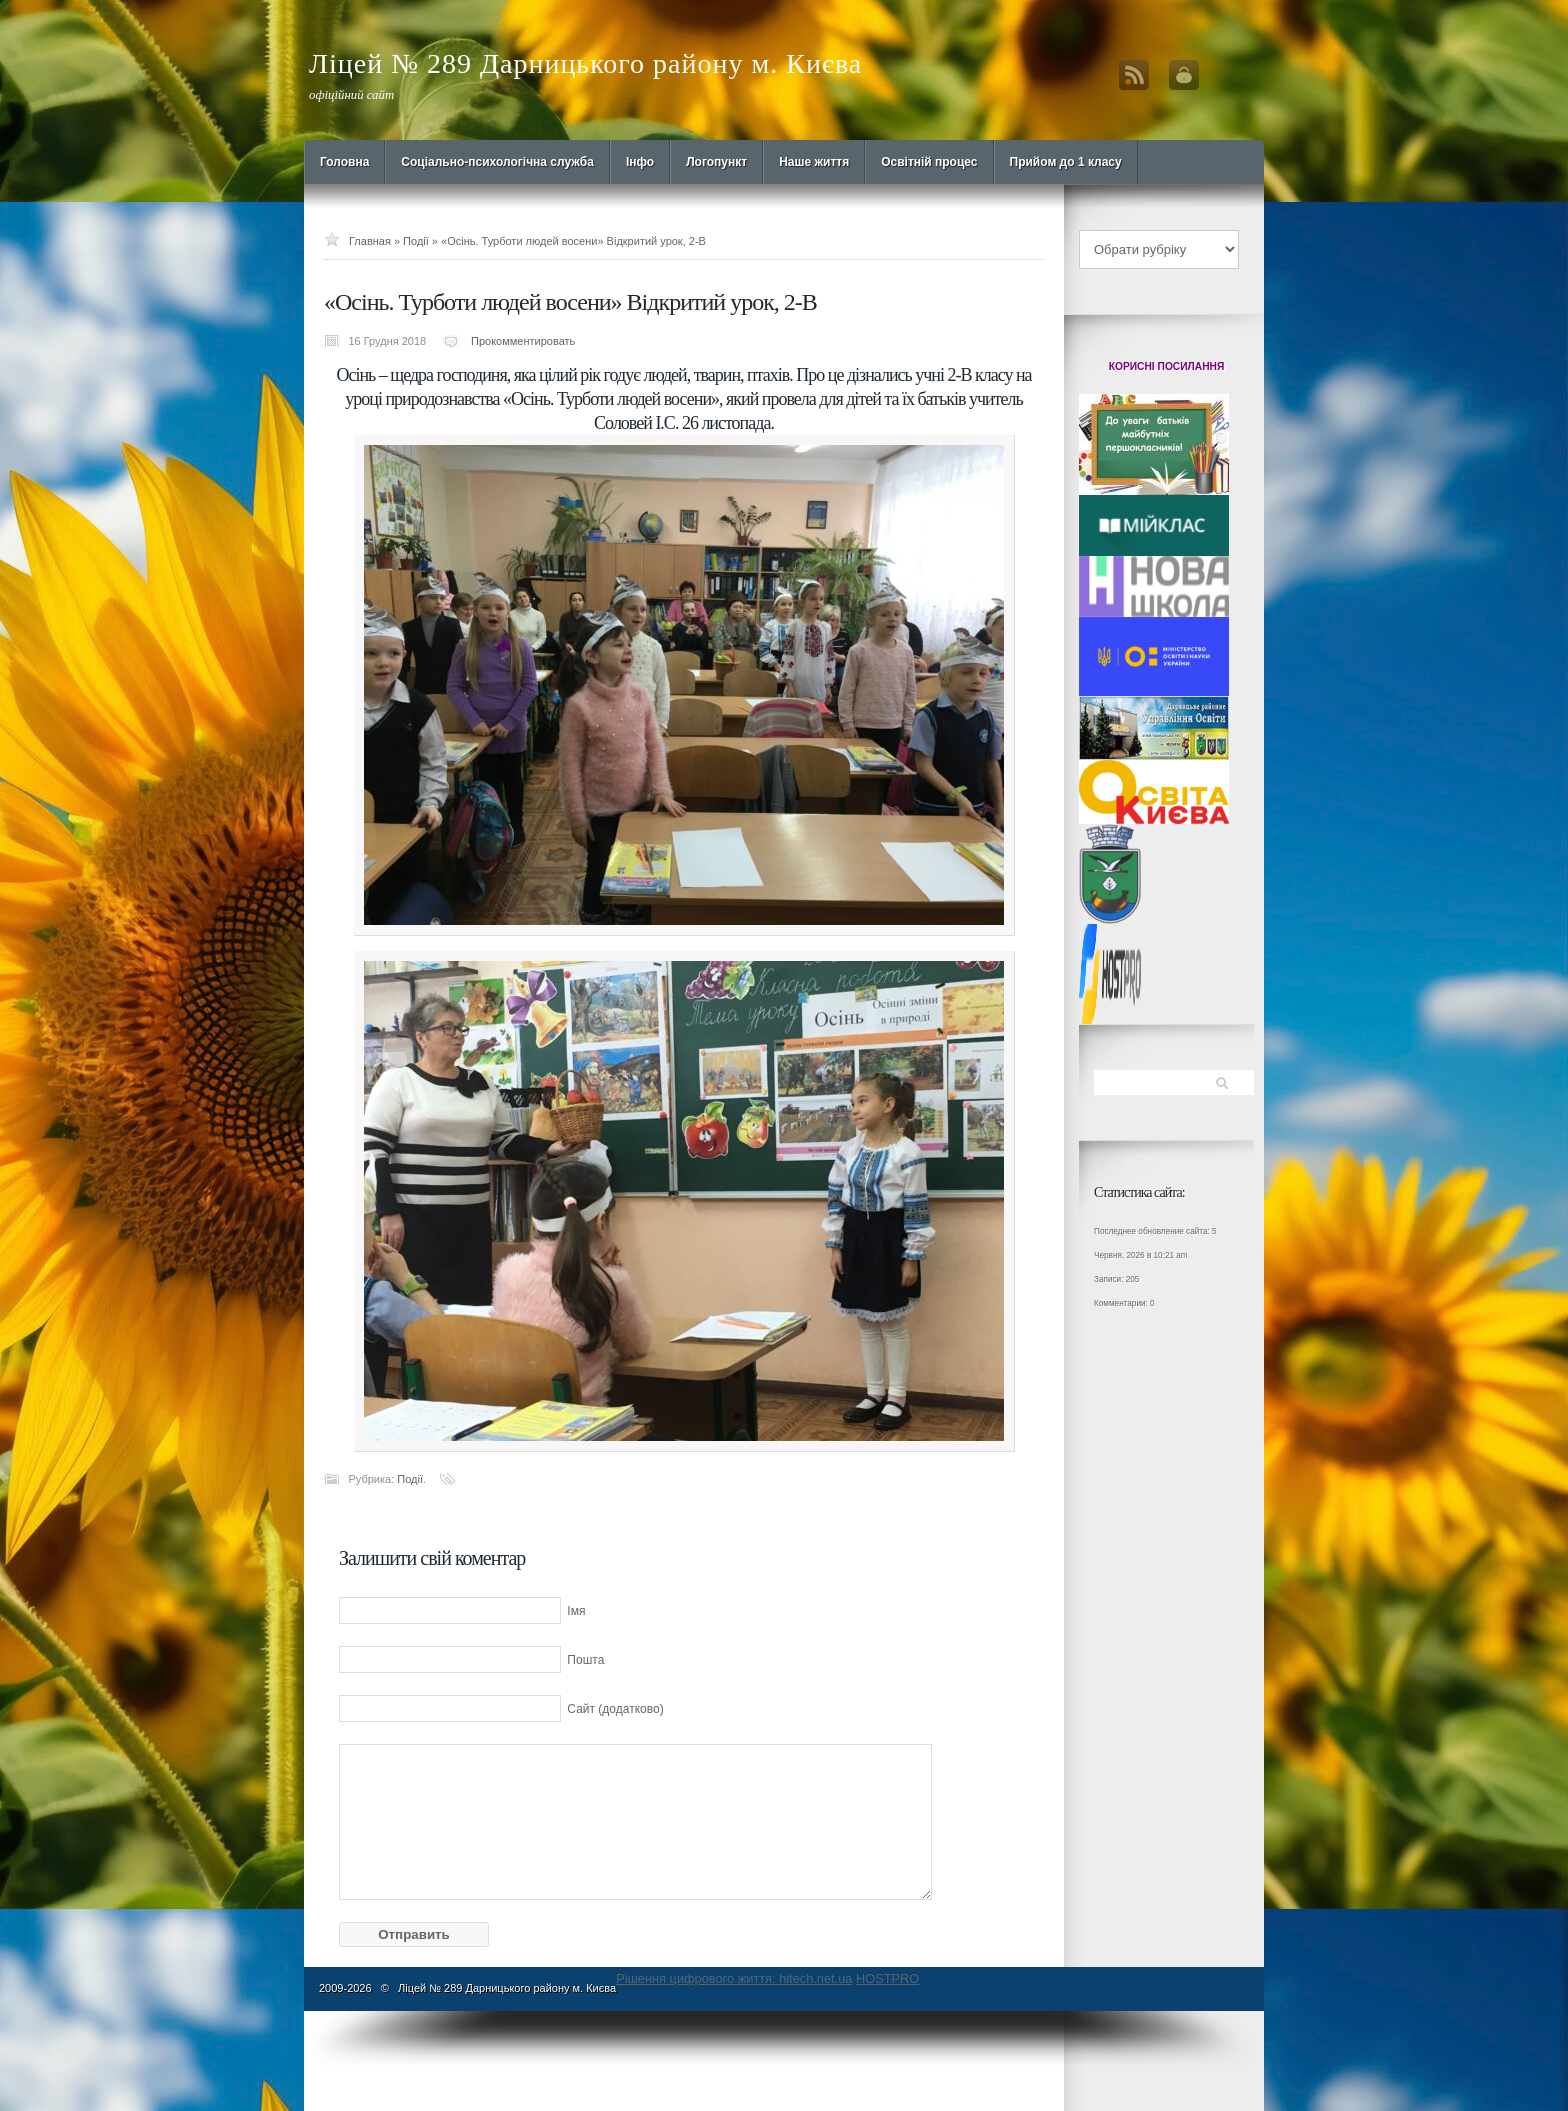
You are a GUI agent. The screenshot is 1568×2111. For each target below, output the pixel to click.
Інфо (640, 162)
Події (416, 241)
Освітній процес (929, 162)
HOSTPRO (887, 1978)
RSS (1134, 75)
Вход (1184, 75)
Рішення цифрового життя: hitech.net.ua (734, 1978)
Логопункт (716, 162)
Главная (370, 241)
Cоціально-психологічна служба (497, 162)
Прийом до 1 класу (1066, 162)
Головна (344, 162)
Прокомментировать (523, 341)
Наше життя (814, 162)
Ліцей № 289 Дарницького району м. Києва (585, 63)
